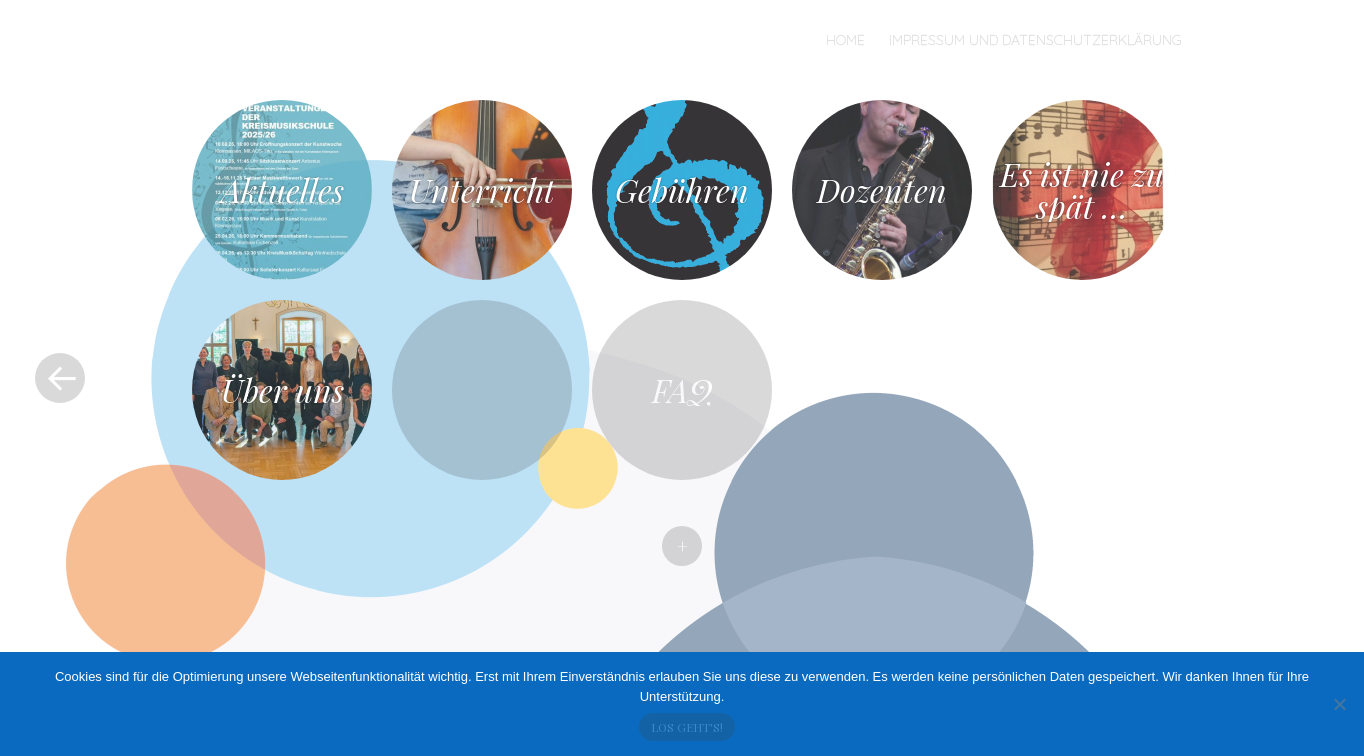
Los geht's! (687, 727)
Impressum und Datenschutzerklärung (1035, 40)
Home (845, 40)
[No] (1339, 704)
